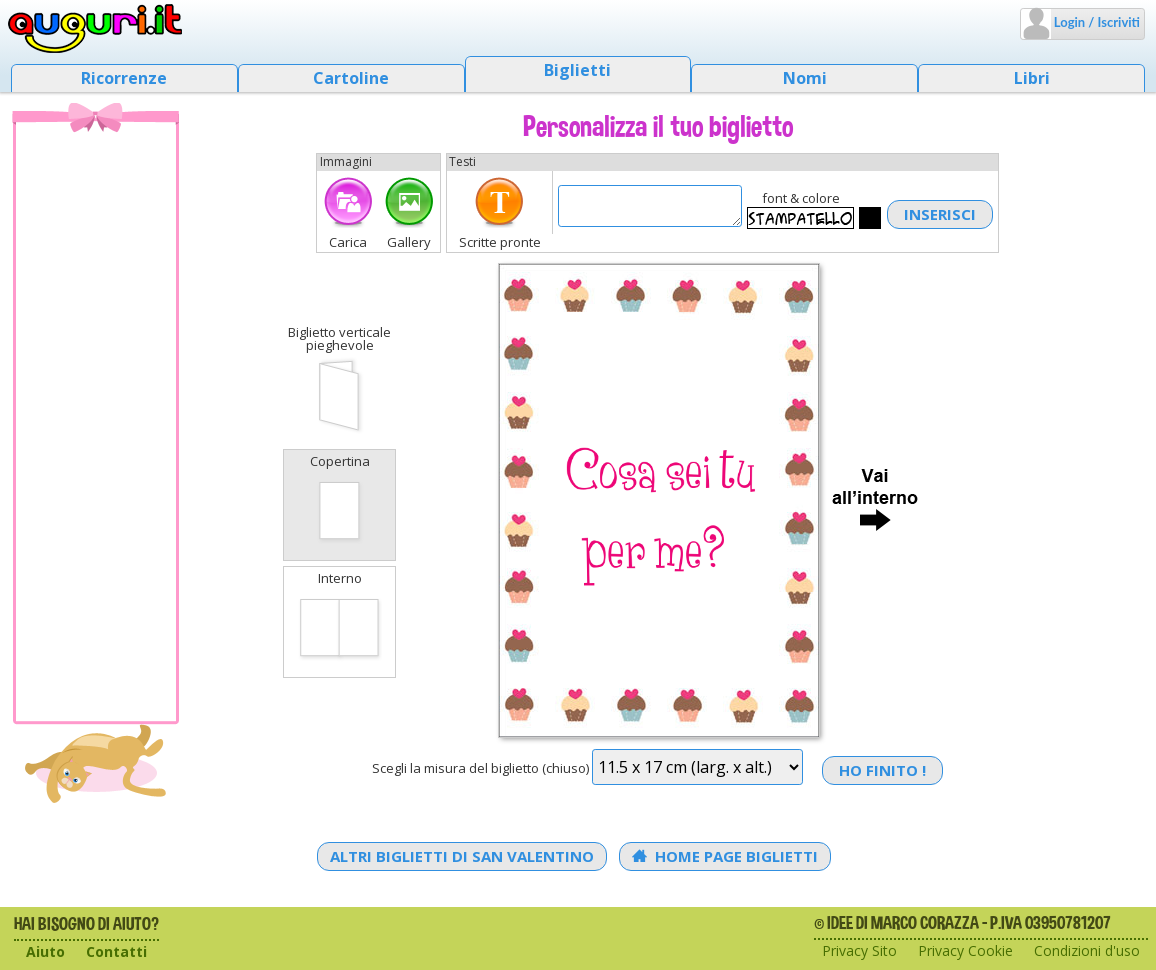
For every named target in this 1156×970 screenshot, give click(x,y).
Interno (339, 619)
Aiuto (45, 951)
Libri (1032, 78)
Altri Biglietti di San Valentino (462, 856)
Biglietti (577, 70)
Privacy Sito (859, 950)
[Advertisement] (96, 421)
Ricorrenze (124, 78)
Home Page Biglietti (725, 856)
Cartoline (351, 78)
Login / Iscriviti (1095, 22)
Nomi (805, 78)
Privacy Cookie (965, 950)
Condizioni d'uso (1087, 950)
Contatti (116, 951)
